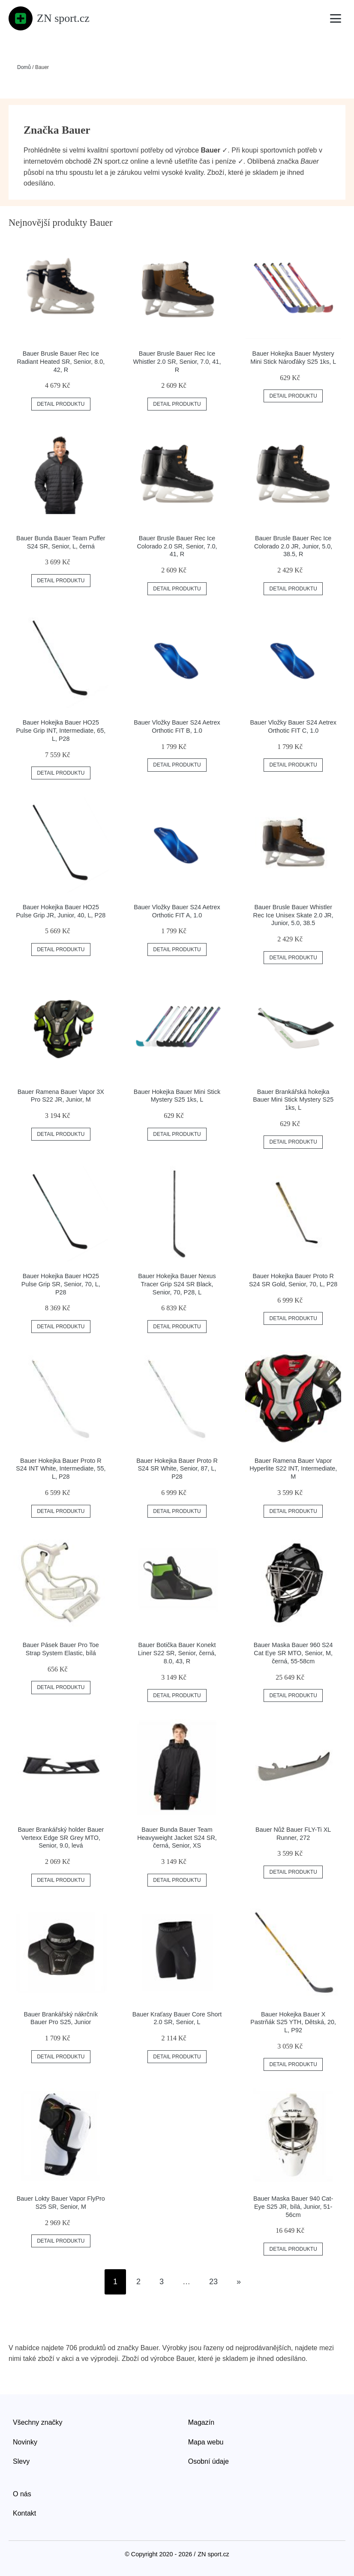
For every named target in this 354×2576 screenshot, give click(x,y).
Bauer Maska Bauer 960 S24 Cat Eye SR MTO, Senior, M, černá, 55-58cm (293, 1652)
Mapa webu (206, 2442)
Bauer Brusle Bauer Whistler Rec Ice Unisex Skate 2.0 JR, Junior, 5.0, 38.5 (293, 915)
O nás (22, 2494)
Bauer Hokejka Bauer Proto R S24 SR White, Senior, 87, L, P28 (177, 1468)
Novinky (25, 2442)
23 (213, 2281)
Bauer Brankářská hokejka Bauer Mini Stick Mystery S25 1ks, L (293, 1099)
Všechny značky (38, 2422)
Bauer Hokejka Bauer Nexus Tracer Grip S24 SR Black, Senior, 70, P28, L (177, 1284)
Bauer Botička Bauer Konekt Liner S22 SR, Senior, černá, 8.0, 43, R (177, 1652)
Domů (24, 67)
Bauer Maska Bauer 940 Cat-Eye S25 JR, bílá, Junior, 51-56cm (293, 2206)
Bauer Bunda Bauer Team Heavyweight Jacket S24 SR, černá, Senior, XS (177, 1837)
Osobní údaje (208, 2461)
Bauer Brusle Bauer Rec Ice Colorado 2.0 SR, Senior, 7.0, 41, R (177, 546)
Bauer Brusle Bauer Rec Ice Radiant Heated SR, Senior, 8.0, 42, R (61, 361)
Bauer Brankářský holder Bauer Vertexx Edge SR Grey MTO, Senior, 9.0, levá (61, 1837)
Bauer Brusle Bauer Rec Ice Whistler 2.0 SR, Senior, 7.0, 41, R (177, 361)
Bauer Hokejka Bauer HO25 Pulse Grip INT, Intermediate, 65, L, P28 (60, 730)
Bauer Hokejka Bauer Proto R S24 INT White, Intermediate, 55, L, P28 (60, 1468)
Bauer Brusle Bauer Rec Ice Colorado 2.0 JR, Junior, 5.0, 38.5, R (293, 546)
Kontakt (24, 2513)
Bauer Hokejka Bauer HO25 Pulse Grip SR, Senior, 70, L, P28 (60, 1284)
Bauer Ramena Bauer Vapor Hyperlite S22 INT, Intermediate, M (293, 1468)
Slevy (21, 2461)
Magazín (201, 2422)
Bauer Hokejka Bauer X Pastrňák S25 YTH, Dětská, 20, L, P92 (293, 2022)
